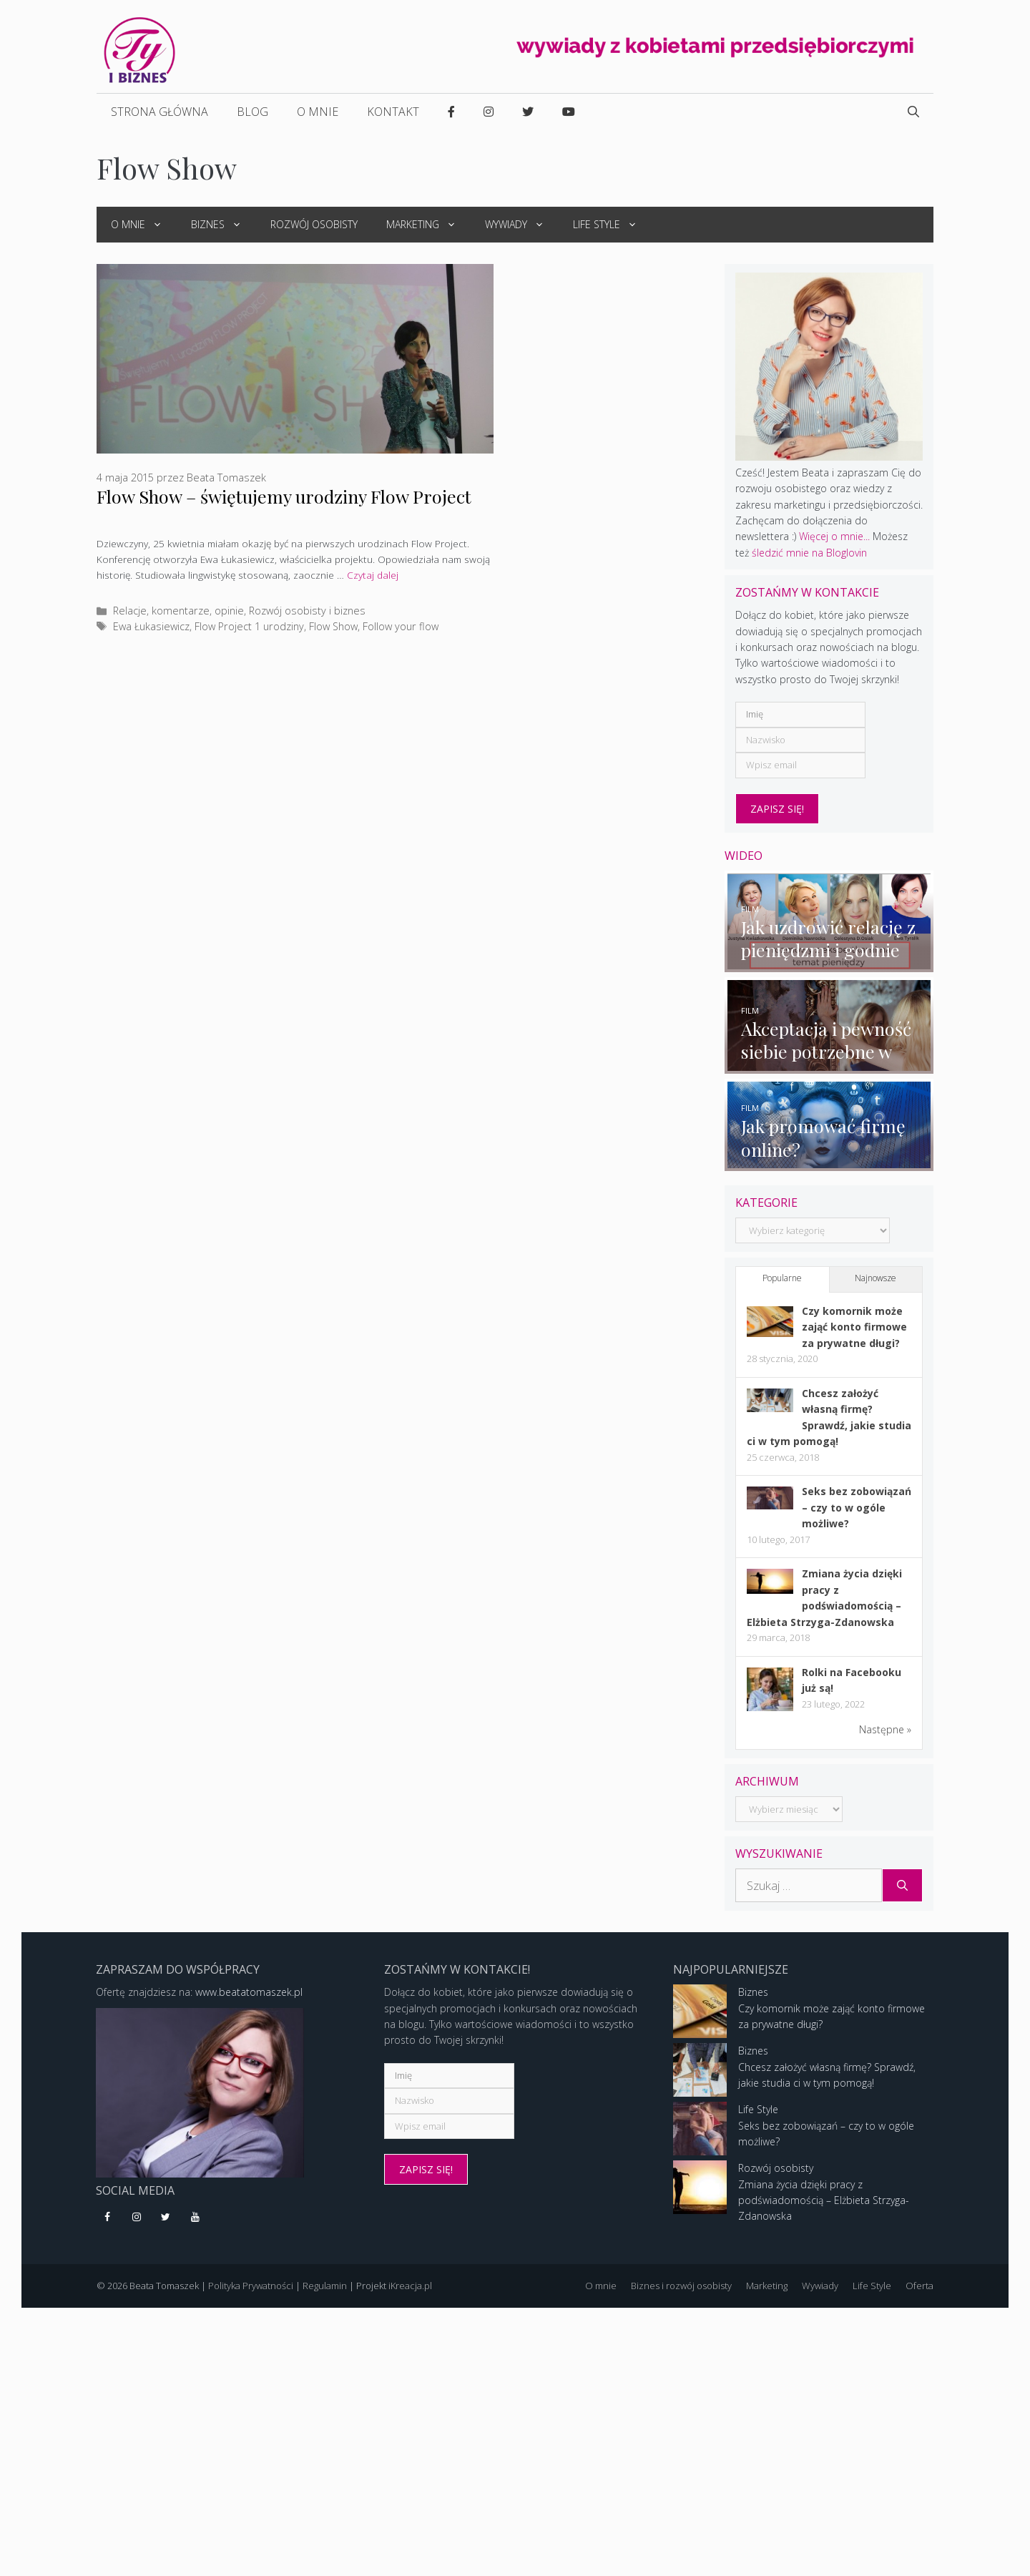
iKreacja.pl (410, 2287)
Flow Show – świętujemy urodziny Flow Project (284, 496)
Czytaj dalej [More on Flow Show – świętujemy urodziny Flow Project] (372, 575)
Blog (252, 111)
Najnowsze (875, 1281)
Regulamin (325, 2287)
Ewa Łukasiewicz (151, 626)
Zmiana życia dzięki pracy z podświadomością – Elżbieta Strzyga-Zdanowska (823, 2202)
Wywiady (522, 225)
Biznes (223, 225)
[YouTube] (195, 2220)
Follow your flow (400, 626)
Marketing (428, 225)
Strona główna (159, 111)
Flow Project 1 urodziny (249, 626)
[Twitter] (166, 2220)
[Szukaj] (902, 1888)
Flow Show (333, 626)
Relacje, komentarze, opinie (178, 610)
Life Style (612, 225)
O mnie (317, 111)
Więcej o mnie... (834, 536)
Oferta (919, 2287)
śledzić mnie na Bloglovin (809, 552)
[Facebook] (107, 2220)
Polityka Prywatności (250, 2287)
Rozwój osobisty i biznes (307, 610)
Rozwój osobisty (314, 224)
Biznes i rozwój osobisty (681, 2287)
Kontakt (393, 111)
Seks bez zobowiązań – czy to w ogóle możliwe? (856, 1510)
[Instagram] (137, 2220)
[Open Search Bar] (913, 111)
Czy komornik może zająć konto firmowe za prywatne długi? (854, 1329)
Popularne (782, 1281)
